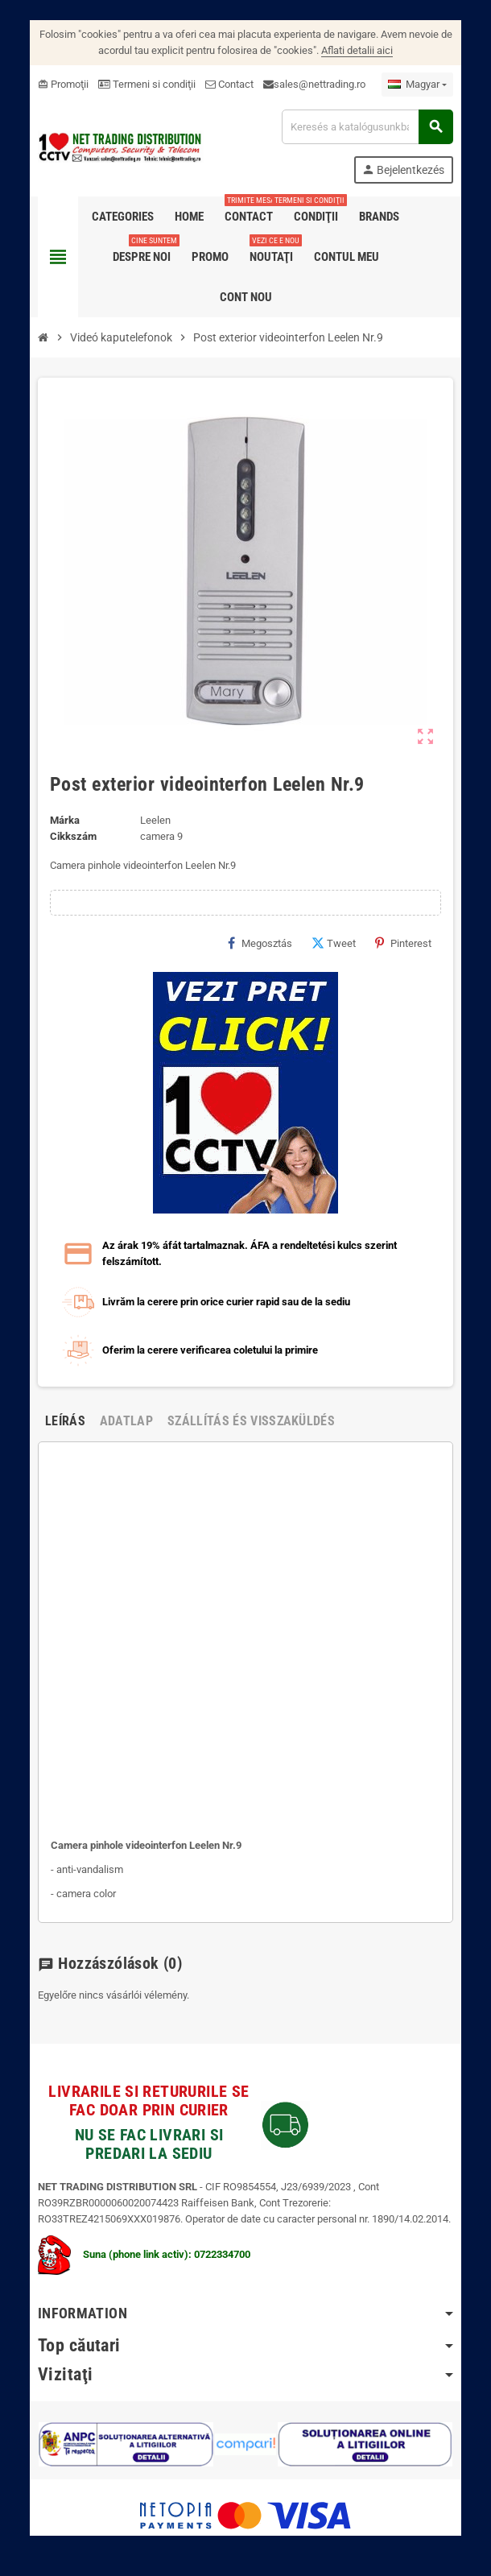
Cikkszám (71, 836)
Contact (228, 84)
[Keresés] (368, 127)
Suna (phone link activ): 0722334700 (142, 2254)
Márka (63, 820)
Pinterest (405, 943)
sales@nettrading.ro (318, 84)
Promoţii (61, 84)
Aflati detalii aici (357, 50)
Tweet (335, 943)
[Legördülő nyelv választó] (419, 84)
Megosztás (261, 943)
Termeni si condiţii (145, 84)
